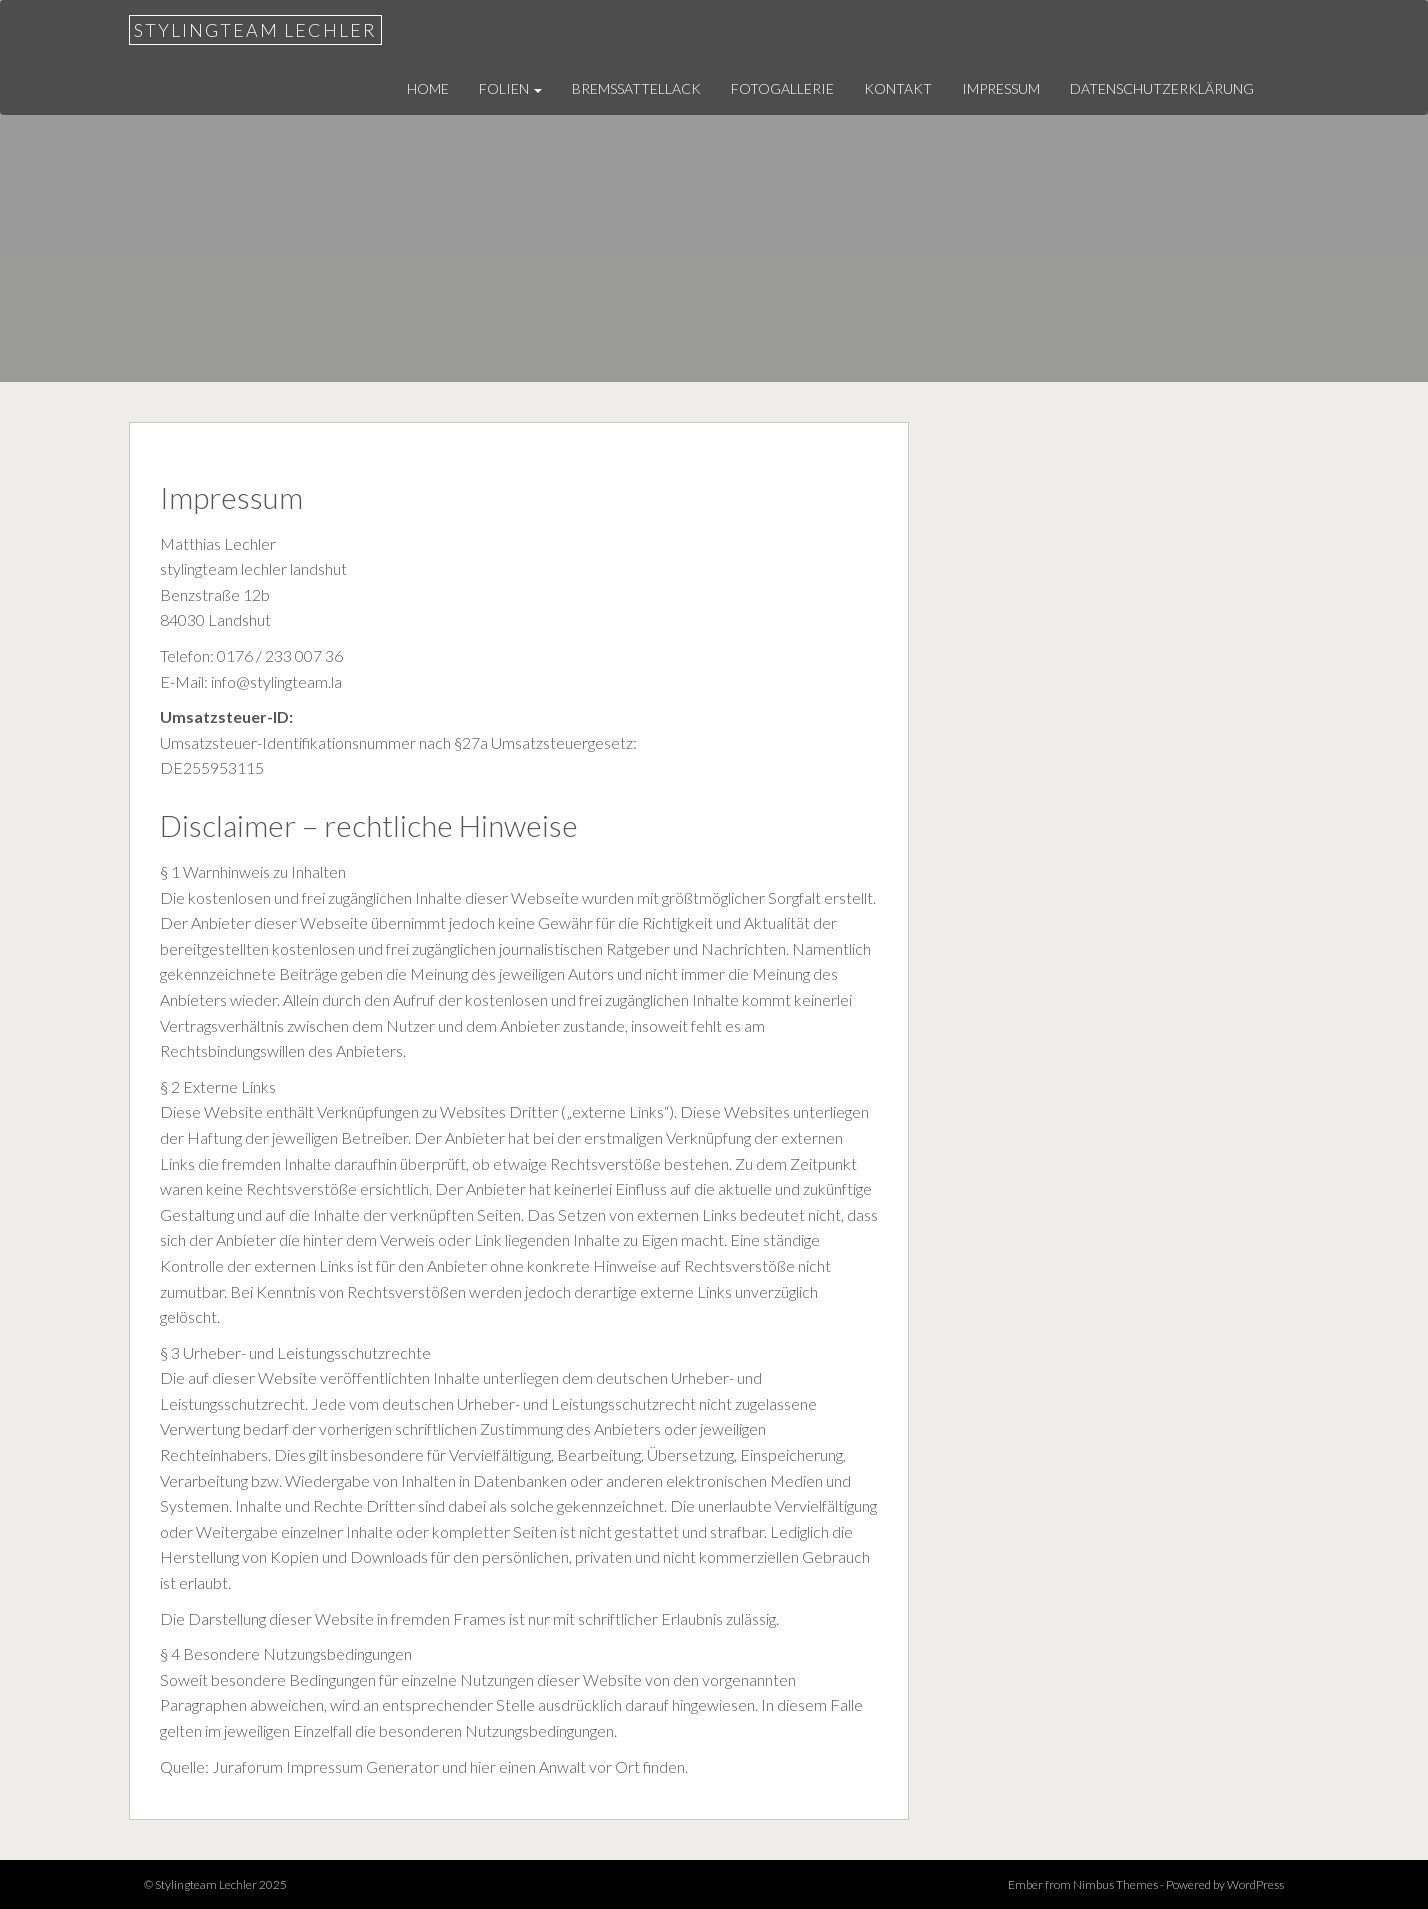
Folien (510, 88)
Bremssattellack (636, 88)
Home (428, 88)
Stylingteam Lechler (255, 30)
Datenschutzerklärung (1162, 88)
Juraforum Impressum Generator (325, 1766)
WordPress (1255, 1884)
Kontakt (898, 88)
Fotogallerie (782, 88)
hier (483, 1766)
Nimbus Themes (1115, 1884)
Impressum (1001, 88)
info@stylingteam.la (276, 681)
